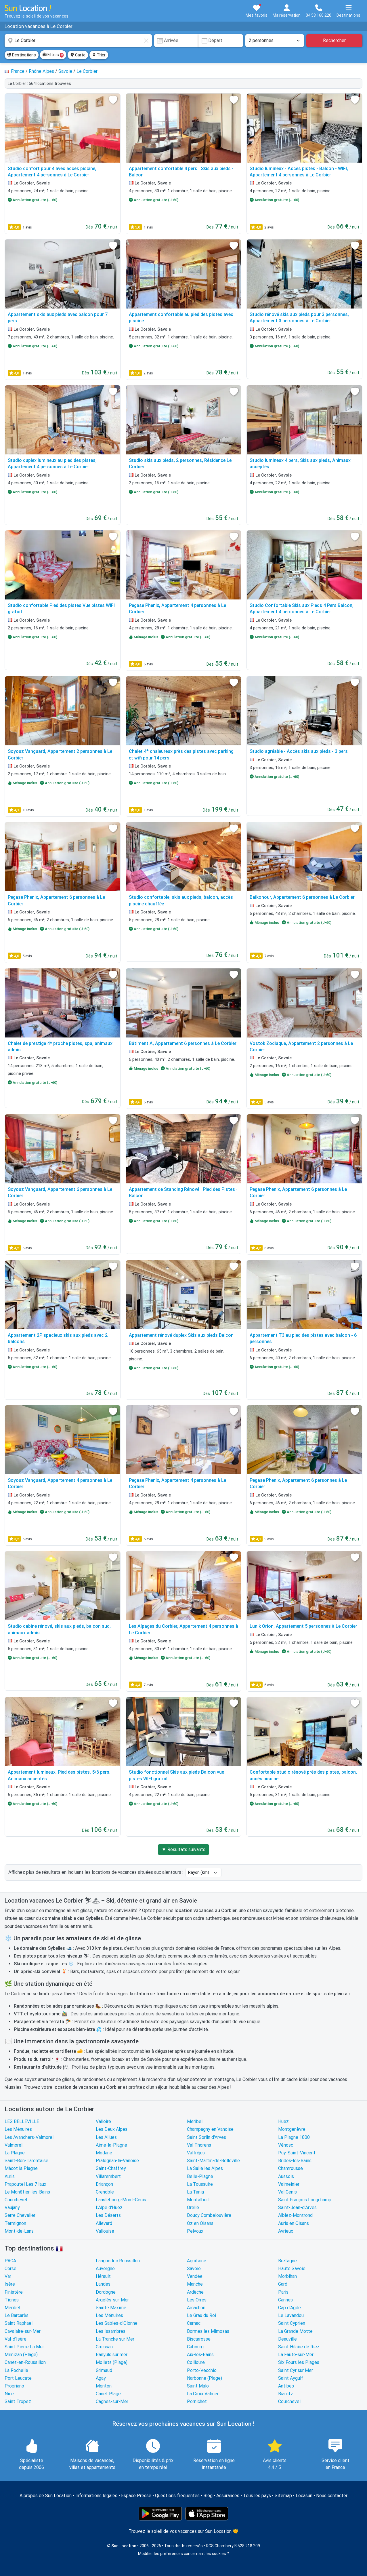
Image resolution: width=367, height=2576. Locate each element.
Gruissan (104, 2347)
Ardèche (195, 2292)
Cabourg (195, 2347)
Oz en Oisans (200, 2223)
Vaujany (12, 2207)
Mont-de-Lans (19, 2231)
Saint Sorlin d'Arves (206, 2137)
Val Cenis (287, 2192)
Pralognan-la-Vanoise (117, 2160)
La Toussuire (200, 2184)
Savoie (194, 2268)
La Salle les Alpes (205, 2168)
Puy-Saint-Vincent (297, 2153)
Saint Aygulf (290, 2378)
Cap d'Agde (289, 2307)
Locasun (304, 2495)
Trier (99, 55)
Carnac (193, 2323)
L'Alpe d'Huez (109, 2207)
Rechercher (334, 40)
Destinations (21, 55)
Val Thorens (199, 2145)
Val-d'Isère (15, 2339)
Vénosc (285, 2145)
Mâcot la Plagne (21, 2168)
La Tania (195, 2192)
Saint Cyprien (291, 2323)
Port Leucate (18, 2378)
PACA (10, 2260)
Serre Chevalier (20, 2215)
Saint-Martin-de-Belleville (213, 2160)
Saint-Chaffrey (111, 2168)
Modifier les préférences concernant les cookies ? (183, 2553)
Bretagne (287, 2260)
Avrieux (285, 2231)
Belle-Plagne (200, 2176)
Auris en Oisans (293, 2223)
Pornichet (197, 2401)
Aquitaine (196, 2260)
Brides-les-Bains (294, 2160)
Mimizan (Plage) (21, 2354)
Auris (10, 2176)
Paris (283, 2292)
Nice (9, 2393)
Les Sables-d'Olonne (116, 2323)
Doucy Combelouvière (209, 2215)
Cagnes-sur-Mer (112, 2401)
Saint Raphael (19, 2323)
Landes (103, 2284)
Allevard (104, 2223)
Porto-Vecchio (202, 2370)
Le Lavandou (291, 2315)
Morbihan (287, 2276)
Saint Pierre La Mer (24, 2347)
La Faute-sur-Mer (296, 2354)
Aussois (286, 2176)
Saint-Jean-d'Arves (297, 2207)
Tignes (12, 2300)
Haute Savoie (291, 2268)
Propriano (14, 2386)
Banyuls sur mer (111, 2354)
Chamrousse (290, 2168)
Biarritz (285, 2393)
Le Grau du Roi (201, 2315)
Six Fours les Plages (298, 2362)
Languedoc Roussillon (118, 2260)
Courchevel (16, 2199)
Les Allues (106, 2137)
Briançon (104, 2184)
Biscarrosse (199, 2339)
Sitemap (283, 2495)
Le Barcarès (16, 2315)
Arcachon (196, 2307)
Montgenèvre (291, 2129)
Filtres (53, 55)
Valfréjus (196, 2153)
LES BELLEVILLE (22, 2121)
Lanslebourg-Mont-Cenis (121, 2199)
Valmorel (13, 2145)
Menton (104, 2386)
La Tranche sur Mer (115, 2339)
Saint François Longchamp (304, 2199)
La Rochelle (16, 2370)
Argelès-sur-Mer (112, 2300)
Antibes (286, 2386)
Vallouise (105, 2231)
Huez (283, 2121)
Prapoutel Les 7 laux (25, 2184)
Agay (101, 2378)
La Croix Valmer (203, 2393)
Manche (195, 2284)
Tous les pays (257, 2495)
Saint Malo (198, 2386)
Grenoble (105, 2192)
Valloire (103, 2121)
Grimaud (104, 2370)
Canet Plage (108, 2393)
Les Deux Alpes (111, 2129)
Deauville (287, 2339)
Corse (10, 2268)
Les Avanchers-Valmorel (29, 2137)
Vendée (194, 2276)
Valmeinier (288, 2184)
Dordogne (106, 2292)
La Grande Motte (295, 2331)
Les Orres (197, 2300)
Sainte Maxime (111, 2307)
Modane (104, 2153)
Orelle (193, 2207)
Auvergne (105, 2268)
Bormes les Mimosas (208, 2331)
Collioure (196, 2362)
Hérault (103, 2276)
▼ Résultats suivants (183, 1849)
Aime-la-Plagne (111, 2145)
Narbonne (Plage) (204, 2378)
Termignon (15, 2223)
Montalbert (198, 2199)
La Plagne (15, 2153)
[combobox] (78, 40)
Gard (282, 2284)
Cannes (285, 2300)
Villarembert (108, 2176)
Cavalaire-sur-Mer (23, 2331)
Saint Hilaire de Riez (299, 2347)
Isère (10, 2284)
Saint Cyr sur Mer (295, 2370)
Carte (77, 55)
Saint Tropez (18, 2401)
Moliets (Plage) (111, 2362)
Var (8, 2276)
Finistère (14, 2292)
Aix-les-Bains (200, 2354)
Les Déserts (108, 2215)
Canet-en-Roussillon (25, 2362)
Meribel (194, 2121)
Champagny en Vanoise (210, 2129)
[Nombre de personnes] (274, 40)
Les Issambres (110, 2331)
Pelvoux (195, 2231)
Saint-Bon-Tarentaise (26, 2160)
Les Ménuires (18, 2129)
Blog (208, 2495)
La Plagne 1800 (294, 2137)
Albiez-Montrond (295, 2215)
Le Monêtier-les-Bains (27, 2192)
